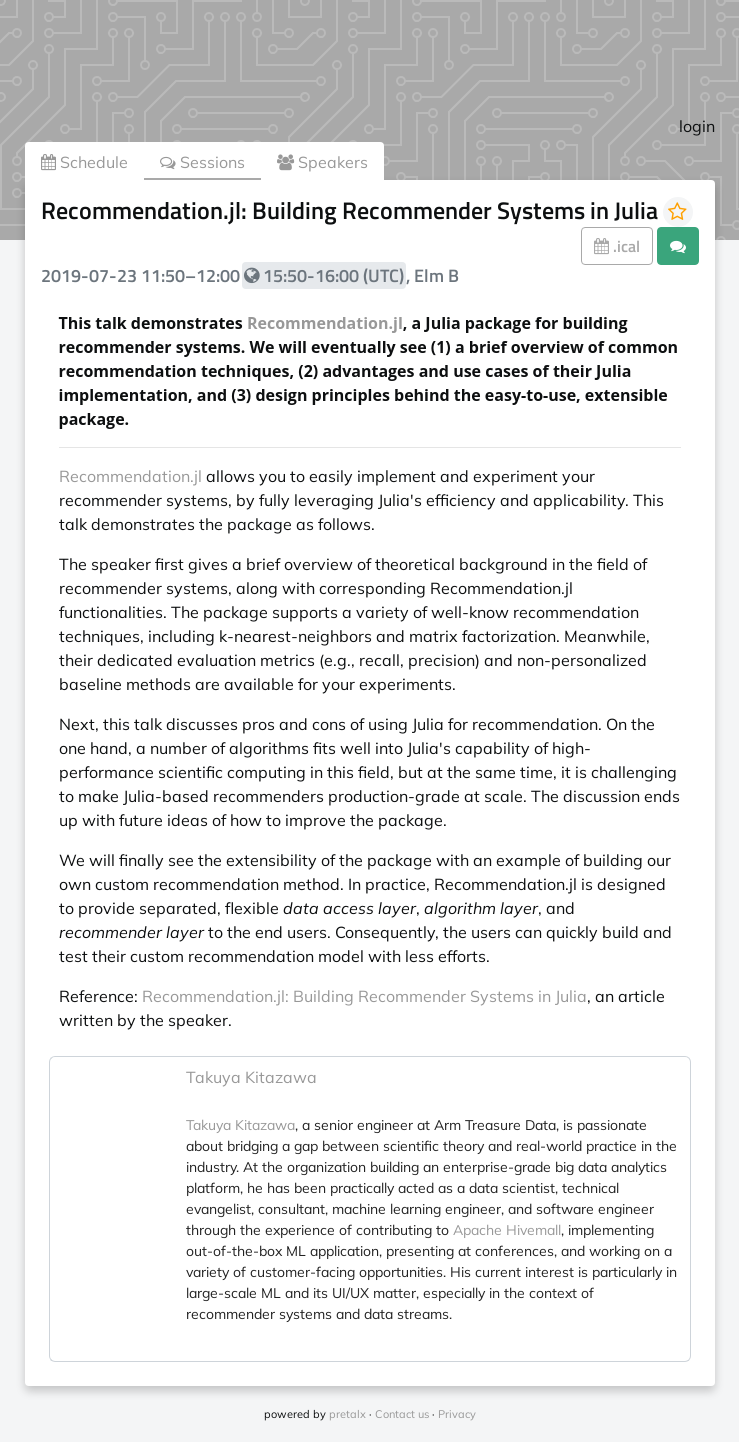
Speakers (322, 162)
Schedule (84, 162)
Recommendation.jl (325, 323)
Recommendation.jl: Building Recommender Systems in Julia (364, 996)
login (697, 126)
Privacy (457, 1414)
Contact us (402, 1414)
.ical (617, 246)
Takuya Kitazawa (251, 1077)
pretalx (347, 1414)
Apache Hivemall (507, 1230)
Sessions (202, 162)
